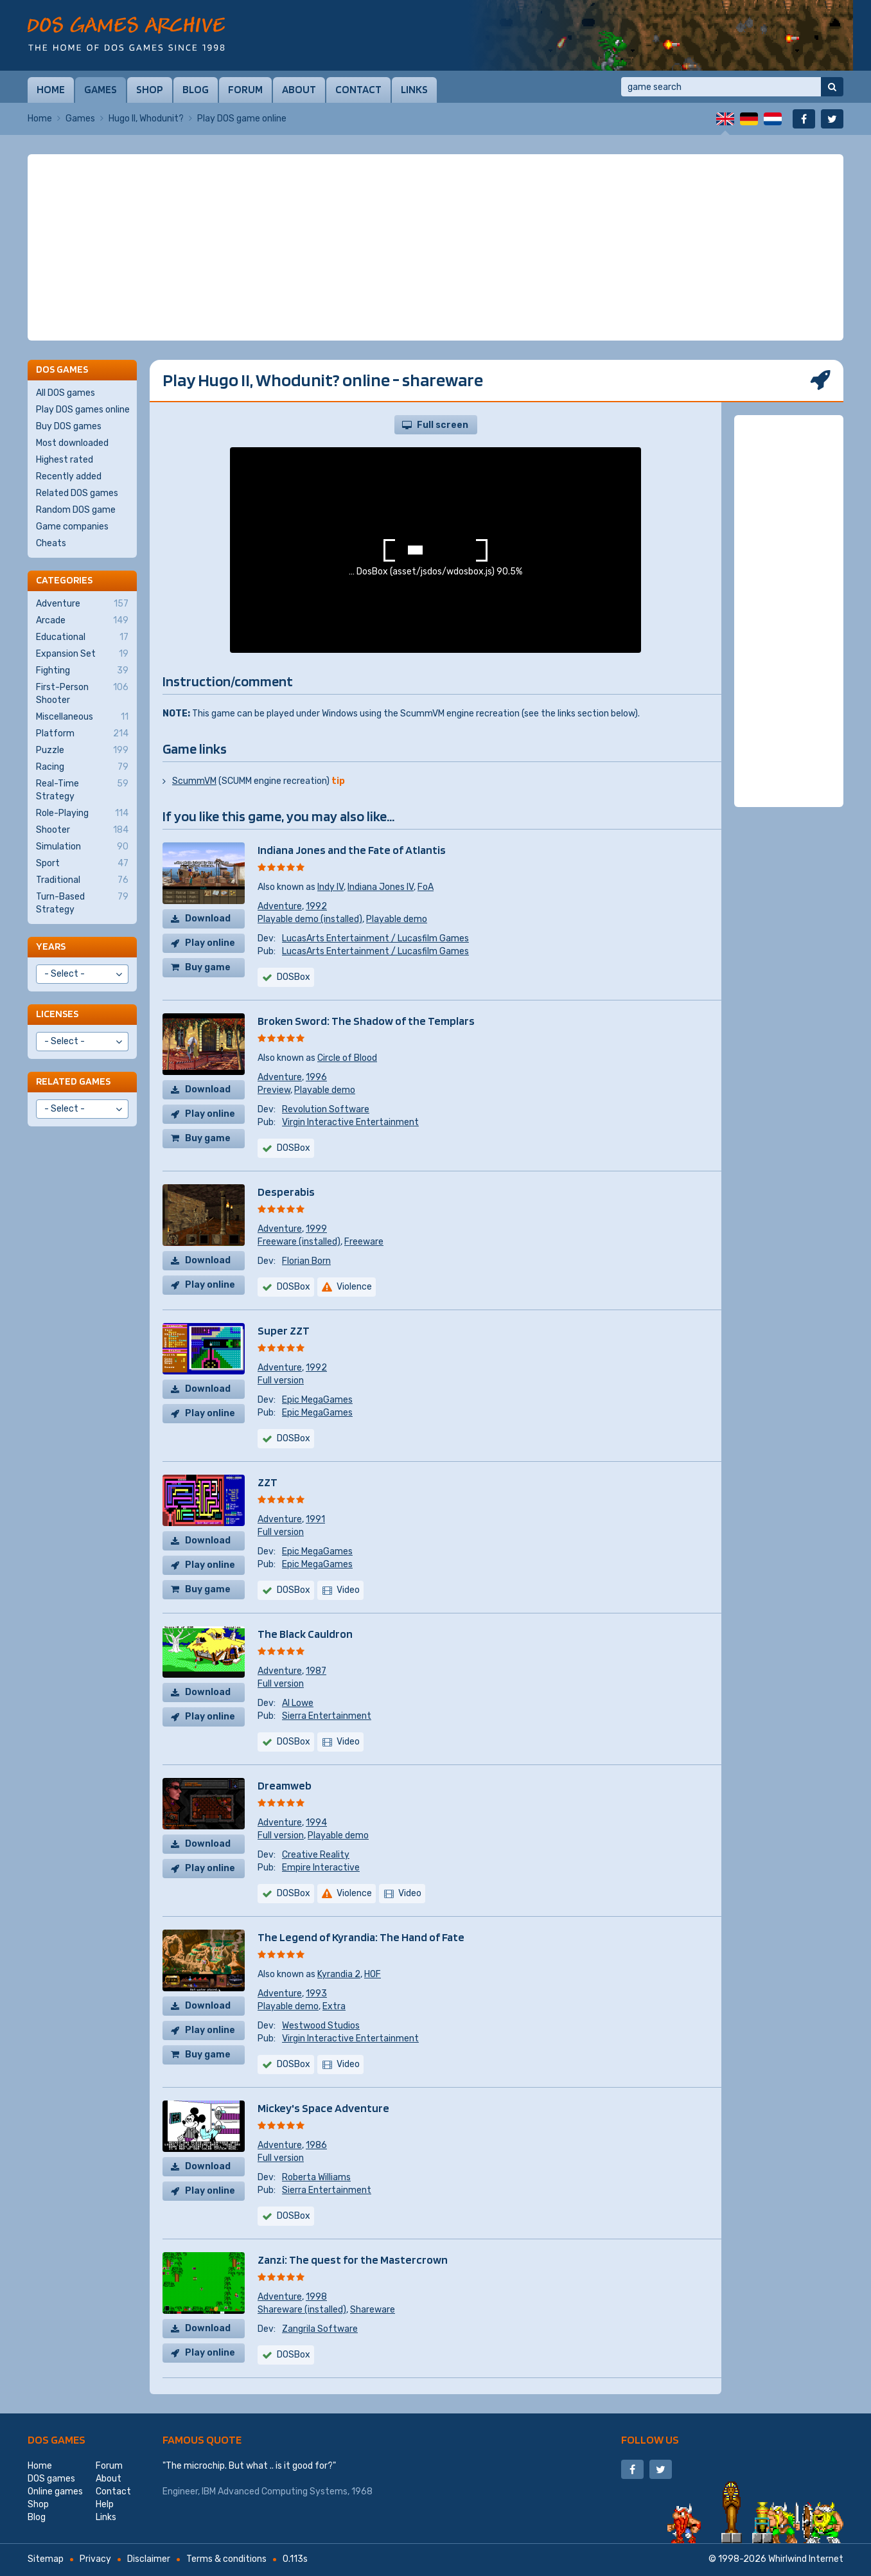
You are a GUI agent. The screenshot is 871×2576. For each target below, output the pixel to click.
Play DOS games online (83, 409)
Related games (73, 1081)
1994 (316, 1822)
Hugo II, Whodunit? (146, 118)
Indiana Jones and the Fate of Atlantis (352, 850)
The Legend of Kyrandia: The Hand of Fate (361, 1937)
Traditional (82, 880)
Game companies (72, 526)
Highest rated (64, 459)
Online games (55, 2491)
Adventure (280, 906)
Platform (82, 733)
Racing (82, 767)
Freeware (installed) (299, 1241)
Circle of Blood (347, 1058)
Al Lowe (297, 1703)
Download (208, 918)
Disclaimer (148, 2559)
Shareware (372, 2309)
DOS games (56, 2439)
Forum (245, 89)
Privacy (95, 2559)
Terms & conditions (226, 2559)
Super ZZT (284, 1330)
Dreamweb (285, 1785)
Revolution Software (325, 1109)
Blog (195, 89)
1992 (316, 906)
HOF (372, 1974)
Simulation (82, 846)
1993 (316, 1993)
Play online (210, 942)
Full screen (442, 425)
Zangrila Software (320, 2328)
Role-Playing (82, 813)
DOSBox (293, 977)
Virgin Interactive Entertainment (350, 1122)
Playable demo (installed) (310, 919)
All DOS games (65, 392)
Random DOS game (76, 509)
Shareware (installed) (302, 2309)
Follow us (650, 2439)
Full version (281, 1380)
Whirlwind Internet (805, 2559)
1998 (316, 2296)
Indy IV (330, 887)
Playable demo (396, 919)
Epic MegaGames (317, 1399)
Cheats (51, 543)
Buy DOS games (68, 426)
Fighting (82, 670)
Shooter (82, 830)
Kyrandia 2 (338, 1974)
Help (105, 2504)
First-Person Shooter (82, 693)
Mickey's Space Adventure (323, 2108)
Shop (149, 89)
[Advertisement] (435, 247)
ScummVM (194, 781)
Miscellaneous (82, 717)
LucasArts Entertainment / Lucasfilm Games (375, 938)
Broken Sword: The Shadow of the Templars (366, 1020)
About (299, 89)
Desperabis (286, 1191)
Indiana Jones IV (381, 887)
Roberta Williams (316, 2177)
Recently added (68, 476)
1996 (316, 1077)
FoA (426, 887)
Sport (82, 863)
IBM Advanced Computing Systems (275, 2491)
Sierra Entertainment (326, 1715)
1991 (315, 1519)
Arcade (82, 620)
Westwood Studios (321, 2025)
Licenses (57, 1014)
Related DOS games (77, 493)
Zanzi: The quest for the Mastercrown (353, 2259)
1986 (316, 2145)
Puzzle (82, 750)
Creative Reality (315, 1854)
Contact (358, 89)
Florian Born (306, 1261)
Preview (274, 1090)
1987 (316, 1671)
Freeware (363, 1241)
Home (51, 89)
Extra (334, 2006)
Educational (82, 637)
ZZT (267, 1482)
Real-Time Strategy (82, 789)
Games (100, 89)
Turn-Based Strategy (82, 903)
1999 (316, 1228)
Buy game (208, 967)
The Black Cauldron (305, 1633)
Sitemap (46, 2559)
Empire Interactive (321, 1867)
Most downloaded (72, 443)
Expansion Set (82, 654)
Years (51, 946)
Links (414, 89)
